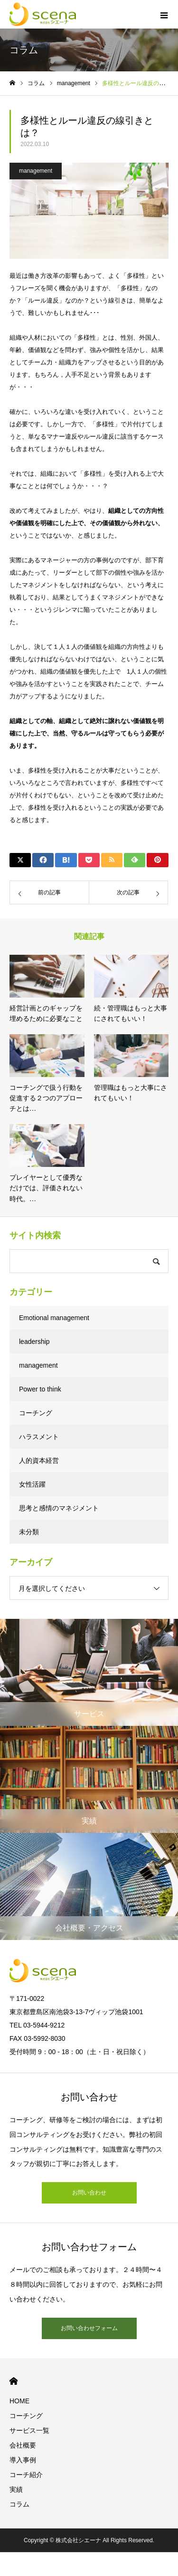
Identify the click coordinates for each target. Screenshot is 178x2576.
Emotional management (54, 1318)
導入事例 (22, 2460)
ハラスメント (39, 1436)
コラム (19, 2504)
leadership (34, 1341)
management (35, 170)
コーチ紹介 (26, 2474)
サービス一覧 (29, 2430)
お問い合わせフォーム (89, 2328)
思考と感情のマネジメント (59, 1508)
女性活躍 (32, 1484)
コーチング (35, 1413)
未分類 (29, 1532)
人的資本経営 (39, 1460)
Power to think (40, 1389)
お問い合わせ (89, 2192)
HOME (13, 2381)
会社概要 (22, 2445)
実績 (16, 2489)
